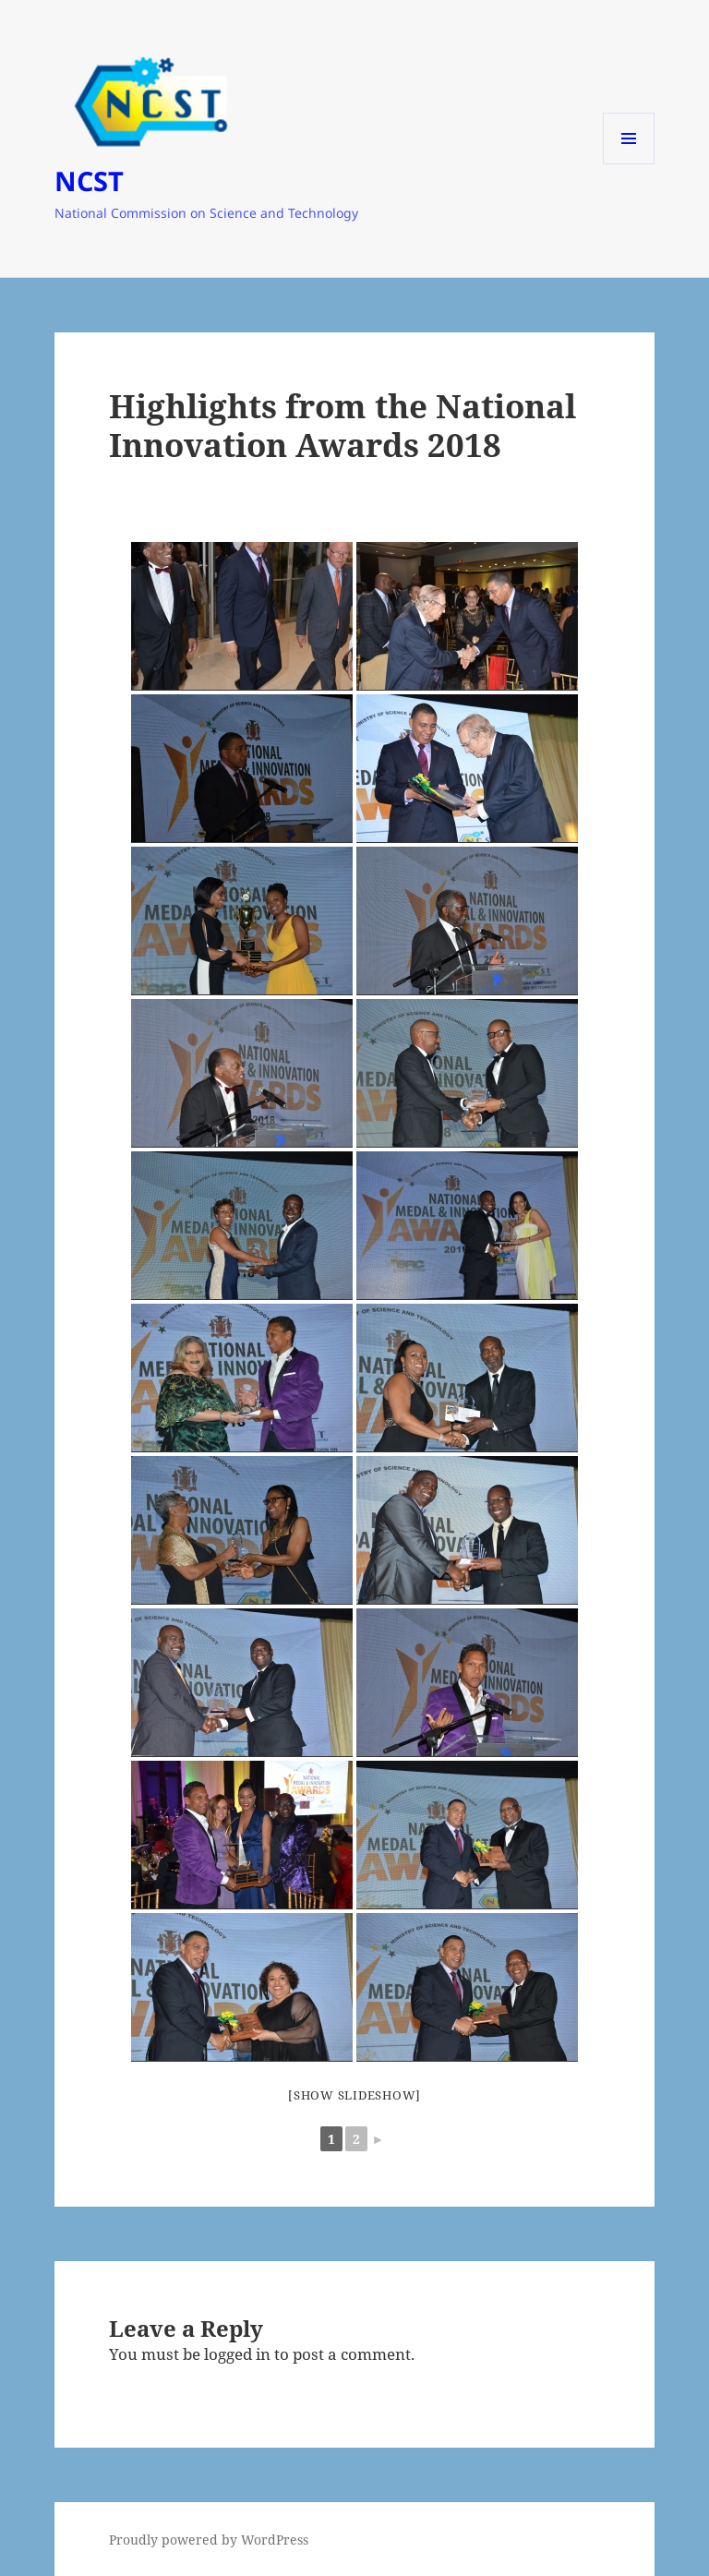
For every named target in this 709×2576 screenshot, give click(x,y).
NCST (89, 181)
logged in (237, 2354)
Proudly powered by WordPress (208, 2539)
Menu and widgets (629, 163)
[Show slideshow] (354, 2095)
